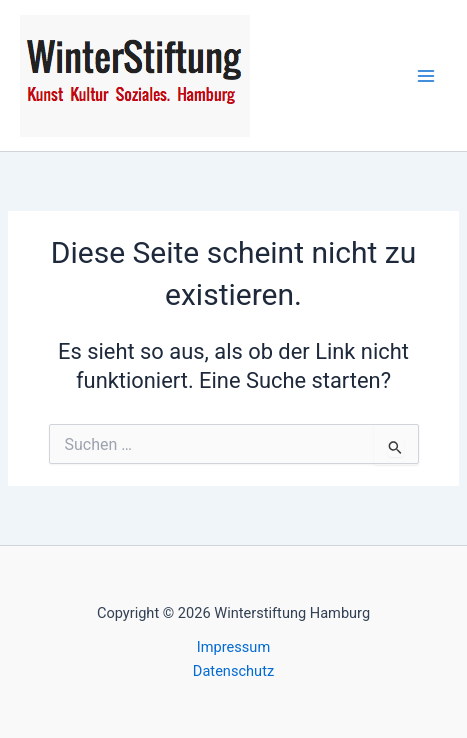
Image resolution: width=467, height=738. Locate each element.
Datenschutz (233, 671)
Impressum (233, 647)
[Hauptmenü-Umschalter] (426, 76)
